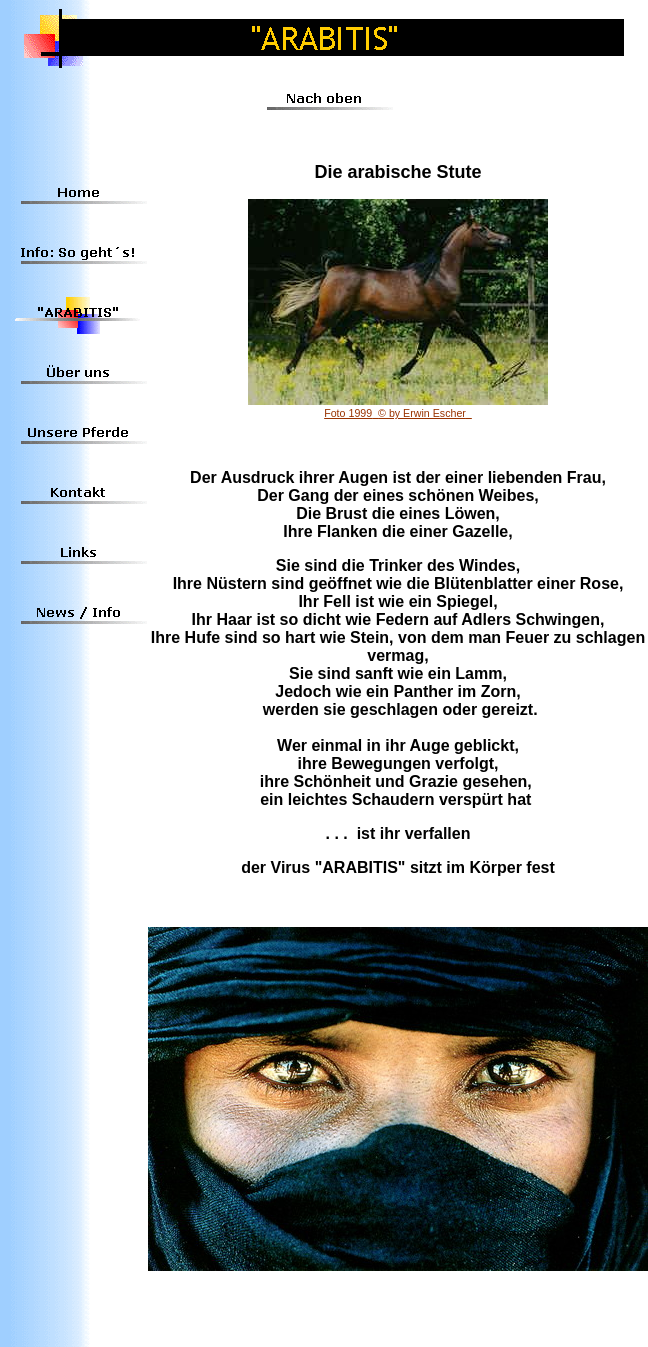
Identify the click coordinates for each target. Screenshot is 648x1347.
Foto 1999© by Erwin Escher (398, 413)
